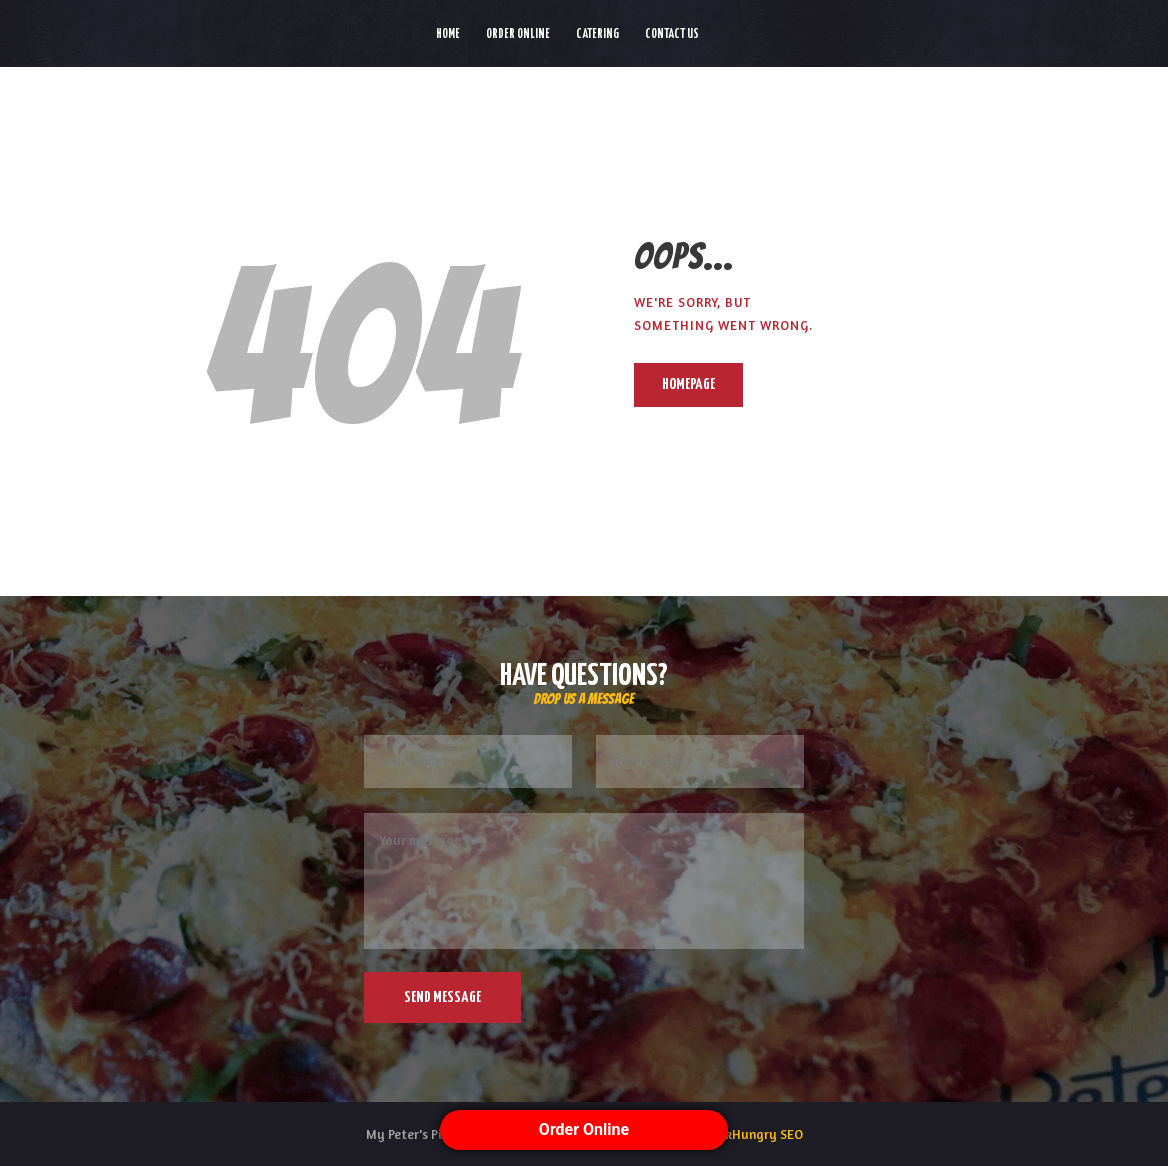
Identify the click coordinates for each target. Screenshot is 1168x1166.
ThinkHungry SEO (751, 1134)
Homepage (688, 384)
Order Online (584, 1129)
